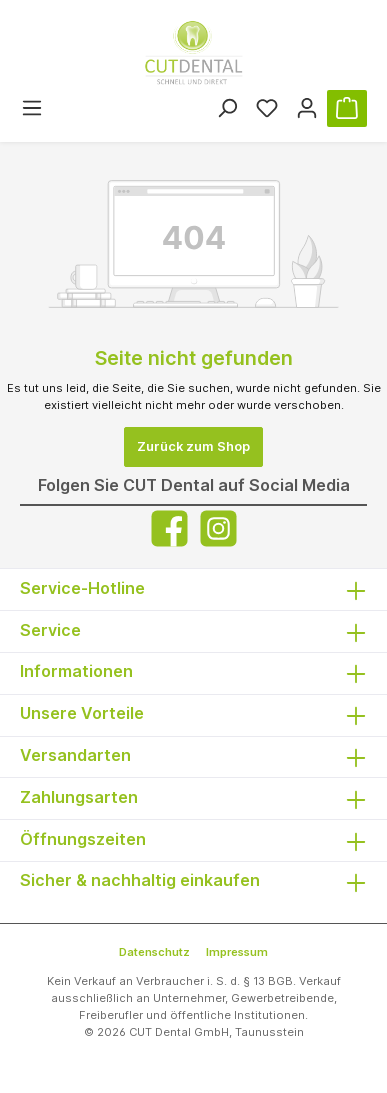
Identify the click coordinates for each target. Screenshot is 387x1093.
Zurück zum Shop (193, 446)
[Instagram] (218, 528)
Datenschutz (154, 952)
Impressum (237, 952)
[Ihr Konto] (307, 108)
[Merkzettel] (267, 108)
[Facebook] (169, 528)
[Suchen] (227, 108)
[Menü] (32, 108)
